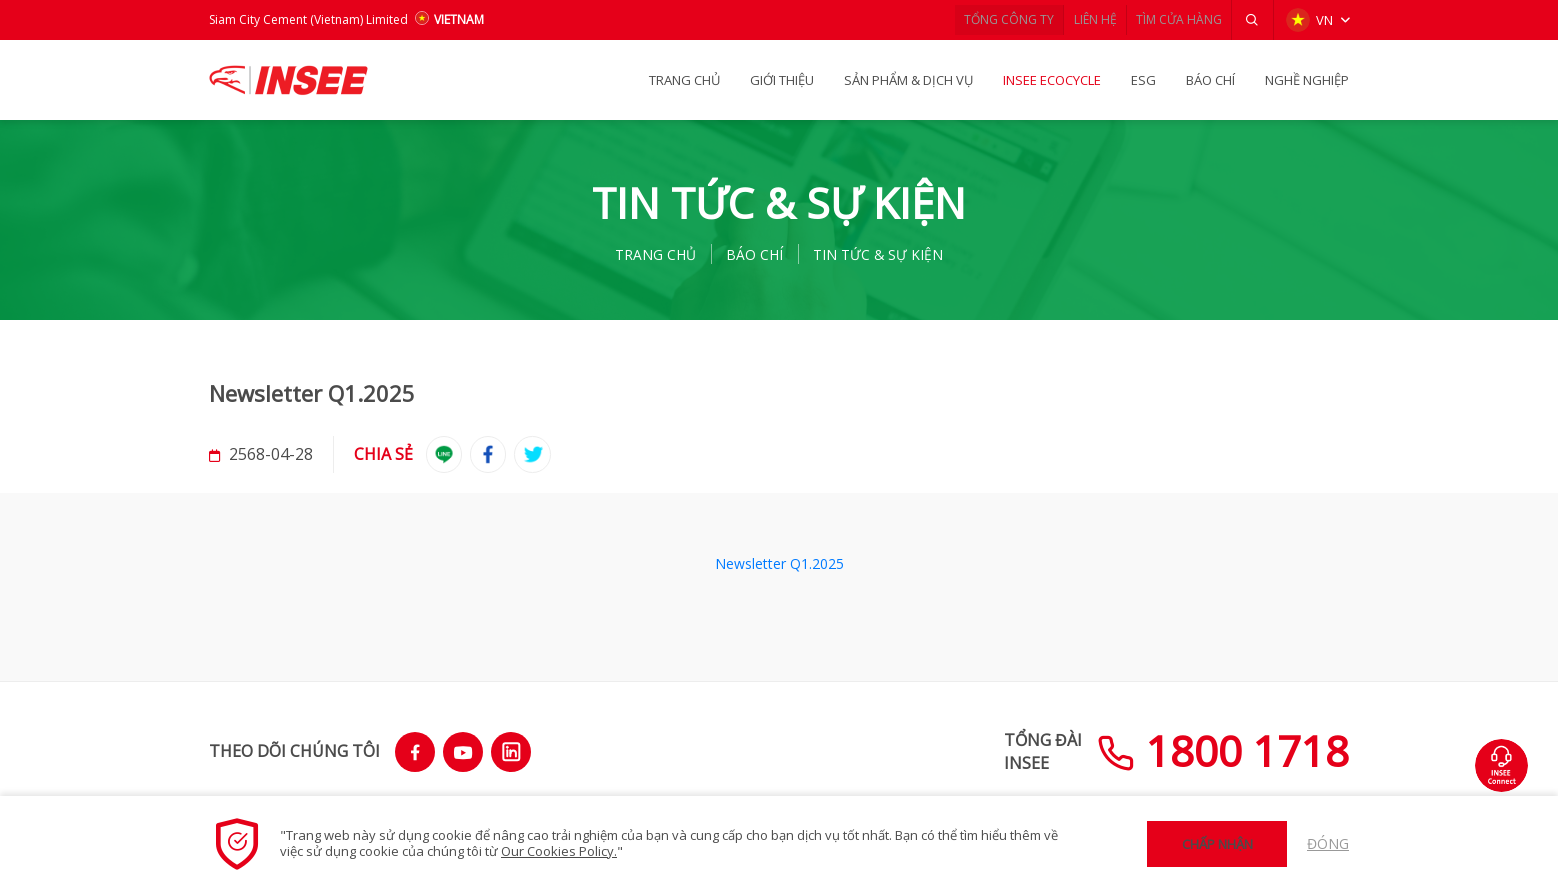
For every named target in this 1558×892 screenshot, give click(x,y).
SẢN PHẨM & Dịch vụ (908, 80)
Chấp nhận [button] (1217, 844)
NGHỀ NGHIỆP (1307, 80)
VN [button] (1307, 20)
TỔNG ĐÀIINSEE (1043, 751)
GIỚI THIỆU (782, 80)
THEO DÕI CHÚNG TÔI (294, 751)
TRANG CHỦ (684, 80)
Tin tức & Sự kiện (887, 254)
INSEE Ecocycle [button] (1052, 80)
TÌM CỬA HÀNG (1168, 19)
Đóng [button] (1328, 843)
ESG (1143, 80)
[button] (1249, 20)
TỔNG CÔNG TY (975, 19)
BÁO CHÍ (1210, 80)
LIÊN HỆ (1072, 19)
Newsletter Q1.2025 (779, 566)
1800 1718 (1223, 750)
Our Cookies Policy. (559, 851)
